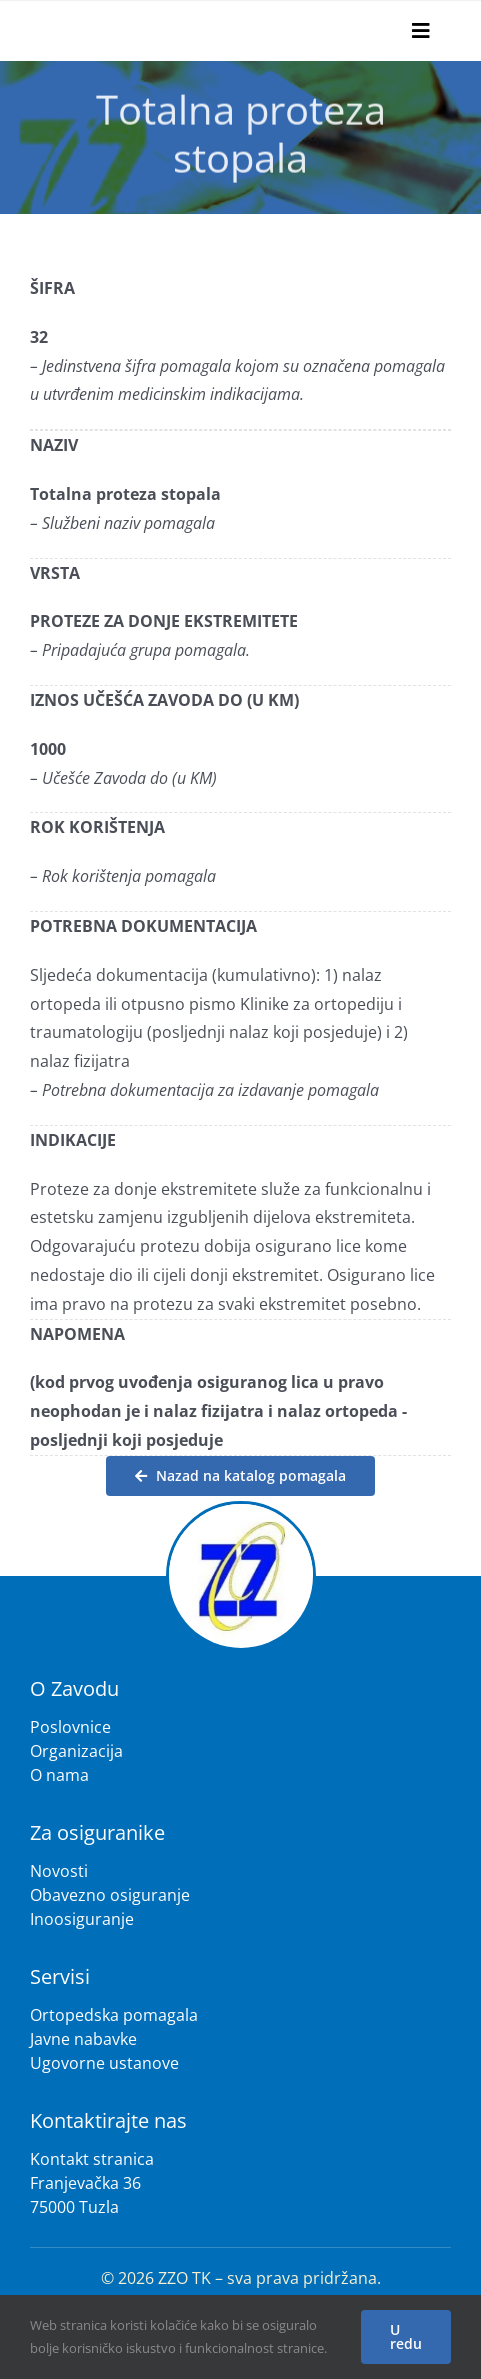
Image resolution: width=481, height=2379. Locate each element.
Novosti (59, 1871)
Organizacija (76, 1751)
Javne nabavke (83, 2039)
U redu (406, 2336)
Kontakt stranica (92, 2159)
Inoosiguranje (82, 1919)
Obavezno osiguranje (110, 1895)
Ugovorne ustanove (104, 2063)
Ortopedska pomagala (114, 2015)
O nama (59, 1775)
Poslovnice (70, 1727)
